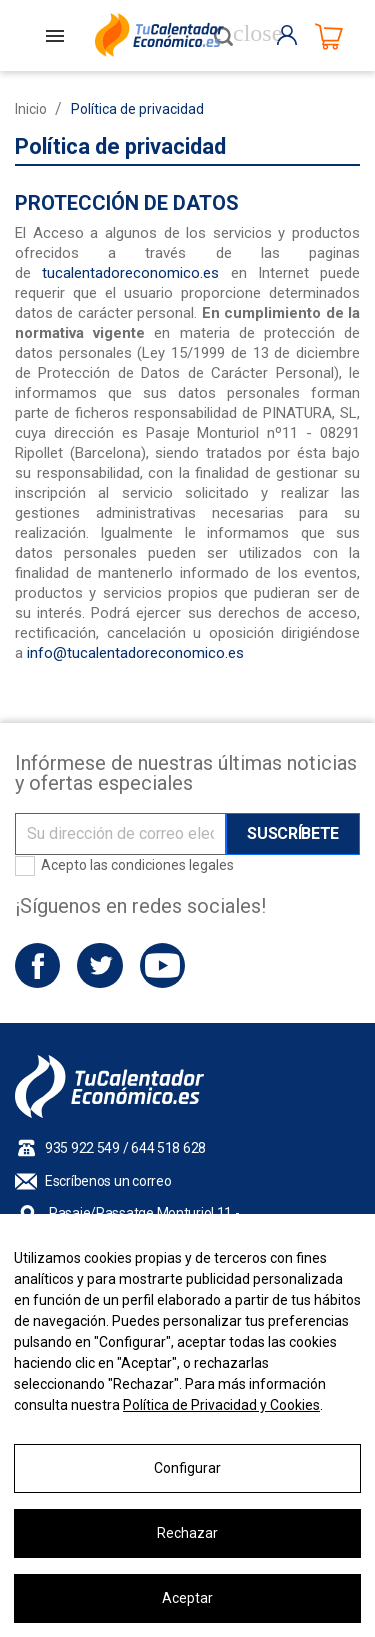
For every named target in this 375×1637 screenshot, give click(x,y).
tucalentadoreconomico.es (130, 273)
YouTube (162, 965)
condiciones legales (172, 865)
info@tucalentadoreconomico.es (135, 653)
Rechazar (187, 1533)
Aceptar (187, 1598)
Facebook (37, 965)
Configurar (187, 1468)
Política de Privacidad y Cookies (221, 1405)
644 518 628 (168, 1148)
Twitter (99, 965)
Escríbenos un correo (108, 1181)
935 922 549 (82, 1148)
